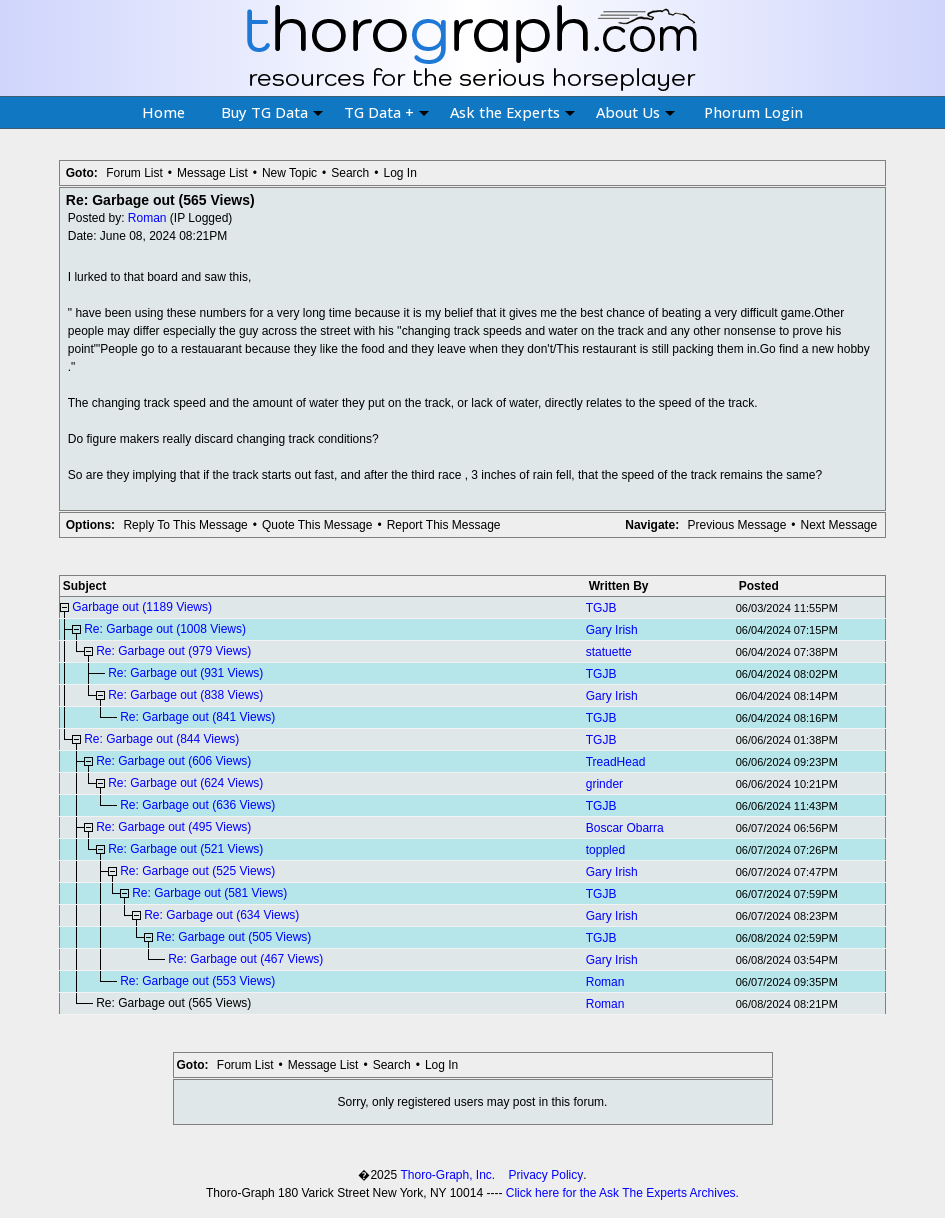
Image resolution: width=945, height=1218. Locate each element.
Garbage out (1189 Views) (142, 607)
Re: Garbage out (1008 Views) (165, 629)
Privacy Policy (546, 1175)
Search (350, 173)
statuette (609, 652)
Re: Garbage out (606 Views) (173, 761)
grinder (604, 784)
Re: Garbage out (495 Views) (173, 827)
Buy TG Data (272, 112)
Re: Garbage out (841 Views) (197, 717)
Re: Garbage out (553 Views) (197, 981)
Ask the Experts (512, 112)
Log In (400, 173)
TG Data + (386, 112)
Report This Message (444, 525)
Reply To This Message (185, 525)
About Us (635, 112)
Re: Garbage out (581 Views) (209, 893)
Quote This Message (317, 525)
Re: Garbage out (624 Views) (185, 783)
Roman (147, 218)
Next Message (839, 525)
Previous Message (737, 525)
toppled (605, 850)
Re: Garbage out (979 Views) (173, 651)
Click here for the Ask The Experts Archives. (622, 1193)
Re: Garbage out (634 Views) (221, 915)
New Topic (289, 173)
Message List (212, 173)
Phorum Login (753, 112)
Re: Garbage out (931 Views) (185, 673)
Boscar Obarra (625, 828)
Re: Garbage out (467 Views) (245, 959)
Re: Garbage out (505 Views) (233, 937)
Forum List (134, 173)
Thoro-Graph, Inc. (447, 1175)
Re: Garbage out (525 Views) (197, 871)
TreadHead (616, 762)
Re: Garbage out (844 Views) (161, 739)
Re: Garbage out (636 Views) (197, 805)
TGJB (601, 608)
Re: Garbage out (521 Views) (185, 849)
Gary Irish (612, 630)
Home (163, 112)
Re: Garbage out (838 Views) (185, 695)
